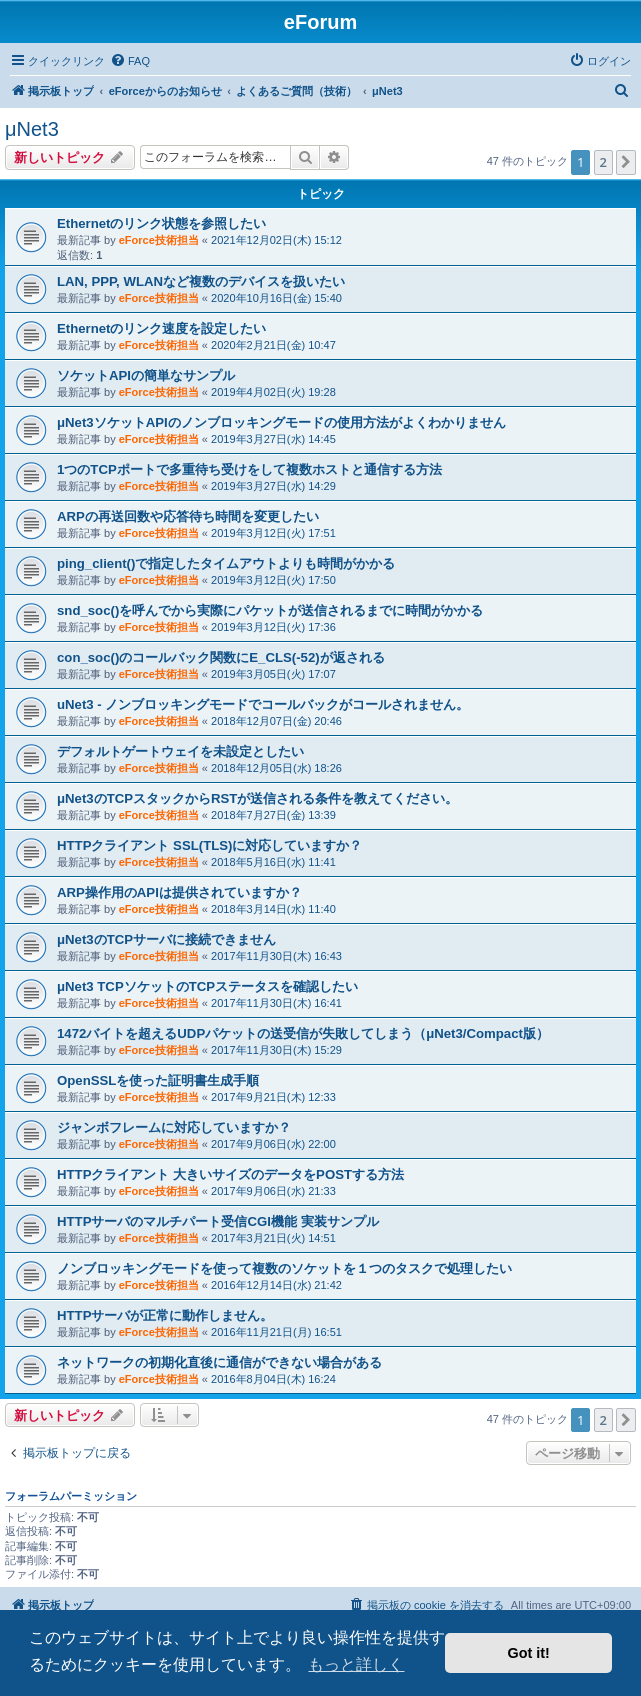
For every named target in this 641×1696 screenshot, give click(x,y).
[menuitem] (130, 61)
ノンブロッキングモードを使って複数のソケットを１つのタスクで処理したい (284, 1268)
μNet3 (32, 129)
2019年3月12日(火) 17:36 (273, 627)
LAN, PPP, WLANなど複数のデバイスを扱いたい (201, 281)
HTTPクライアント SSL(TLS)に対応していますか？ (209, 845)
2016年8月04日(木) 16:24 (273, 1379)
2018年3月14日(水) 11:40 (273, 909)
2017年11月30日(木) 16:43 (276, 956)
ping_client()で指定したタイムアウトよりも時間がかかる (226, 563)
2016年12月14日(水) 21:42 (276, 1285)
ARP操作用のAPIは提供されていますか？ (179, 892)
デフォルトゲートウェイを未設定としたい (180, 751)
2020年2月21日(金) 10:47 (273, 345)
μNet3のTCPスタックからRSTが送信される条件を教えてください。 (257, 798)
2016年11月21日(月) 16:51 (276, 1332)
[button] (626, 162)
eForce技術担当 (159, 240)
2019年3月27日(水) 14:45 (273, 439)
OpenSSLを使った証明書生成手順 (158, 1080)
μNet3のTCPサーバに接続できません (166, 939)
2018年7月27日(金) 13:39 (273, 815)
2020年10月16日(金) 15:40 (276, 298)
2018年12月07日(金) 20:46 (276, 721)
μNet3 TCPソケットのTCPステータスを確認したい (207, 986)
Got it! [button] (529, 1653)
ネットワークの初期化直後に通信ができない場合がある (219, 1362)
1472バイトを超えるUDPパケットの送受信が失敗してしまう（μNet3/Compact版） (303, 1033)
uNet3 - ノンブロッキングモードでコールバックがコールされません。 (263, 704)
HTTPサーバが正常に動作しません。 (165, 1315)
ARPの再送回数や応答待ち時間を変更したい (188, 516)
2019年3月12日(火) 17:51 (273, 533)
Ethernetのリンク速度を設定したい (162, 328)
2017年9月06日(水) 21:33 (273, 1191)
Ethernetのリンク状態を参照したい (162, 223)
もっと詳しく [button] (356, 1664)
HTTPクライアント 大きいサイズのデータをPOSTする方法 (230, 1174)
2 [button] (603, 162)
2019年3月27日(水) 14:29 (273, 486)
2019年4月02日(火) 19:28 (273, 392)
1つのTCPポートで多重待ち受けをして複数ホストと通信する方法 (249, 469)
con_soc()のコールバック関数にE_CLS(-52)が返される (221, 657)
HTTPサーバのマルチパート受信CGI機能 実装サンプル (218, 1221)
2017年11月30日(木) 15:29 (276, 1050)
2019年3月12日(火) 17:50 (273, 580)
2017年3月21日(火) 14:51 (273, 1238)
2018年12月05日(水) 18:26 (276, 768)
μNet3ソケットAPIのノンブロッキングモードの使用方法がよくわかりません (281, 422)
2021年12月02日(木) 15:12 (276, 240)
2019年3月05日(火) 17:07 (273, 674)
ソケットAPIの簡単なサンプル (146, 375)
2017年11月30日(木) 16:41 (276, 1003)
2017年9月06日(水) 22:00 (273, 1144)
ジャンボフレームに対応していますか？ (174, 1127)
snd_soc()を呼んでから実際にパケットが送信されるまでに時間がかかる (270, 610)
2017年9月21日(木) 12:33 (273, 1097)
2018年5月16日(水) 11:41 (273, 862)
